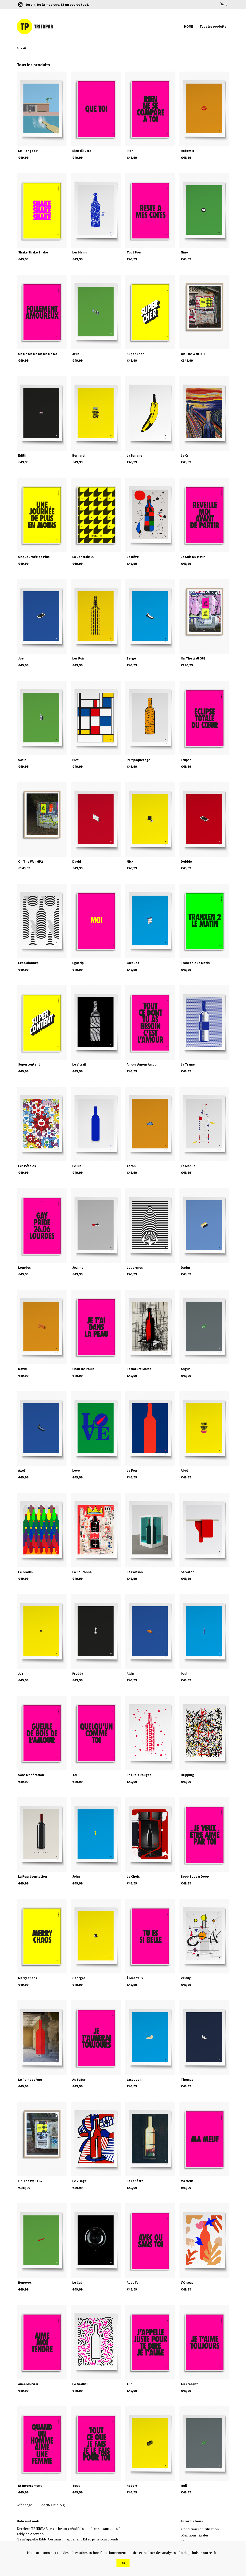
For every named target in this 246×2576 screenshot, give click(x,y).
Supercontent (29, 1064)
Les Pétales (27, 1166)
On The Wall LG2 (30, 2181)
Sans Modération (31, 1775)
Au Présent (189, 2384)
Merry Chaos (27, 1978)
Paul (184, 1673)
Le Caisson (135, 1572)
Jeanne (78, 1267)
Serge (131, 658)
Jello (76, 354)
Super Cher (135, 354)
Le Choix (133, 1876)
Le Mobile (188, 1166)
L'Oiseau (187, 2282)
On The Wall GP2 (30, 861)
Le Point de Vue (30, 2079)
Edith (22, 455)
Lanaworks (106, 2567)
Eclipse (186, 760)
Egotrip (78, 963)
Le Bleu (78, 1166)
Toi (74, 1775)
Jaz (20, 1673)
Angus (185, 1369)
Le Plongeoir (28, 151)
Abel (184, 1470)
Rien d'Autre (81, 151)
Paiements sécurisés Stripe (202, 2547)
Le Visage (79, 2181)
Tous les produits (213, 26)
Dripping (187, 1775)
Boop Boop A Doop (195, 1876)
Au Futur (79, 2079)
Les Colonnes (28, 963)
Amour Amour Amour (142, 1064)
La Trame (188, 1064)
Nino (184, 252)
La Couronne (82, 1572)
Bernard (78, 455)
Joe (21, 658)
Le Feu (132, 1470)
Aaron (131, 1166)
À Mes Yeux (135, 1978)
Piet (75, 760)
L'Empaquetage (138, 760)
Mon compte (191, 2541)
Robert (132, 2485)
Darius (186, 1267)
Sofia (22, 760)
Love (76, 1470)
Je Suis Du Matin (193, 557)
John (76, 1876)
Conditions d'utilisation (200, 2529)
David (22, 1369)
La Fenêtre (135, 2181)
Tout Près (134, 252)
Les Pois (78, 658)
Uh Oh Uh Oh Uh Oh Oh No (37, 354)
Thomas (187, 2079)
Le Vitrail (79, 1064)
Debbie (186, 861)
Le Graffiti (80, 2384)
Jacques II (134, 2079)
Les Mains (79, 252)
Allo (129, 2384)
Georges (78, 1978)
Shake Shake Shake (33, 252)
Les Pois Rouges (139, 1775)
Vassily (186, 1978)
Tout (76, 2485)
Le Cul (77, 2282)
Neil (184, 2485)
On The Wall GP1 (193, 658)
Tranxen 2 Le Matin (195, 963)
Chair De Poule (83, 1369)
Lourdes (24, 1267)
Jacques (133, 963)
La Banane (134, 455)
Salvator (187, 1572)
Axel (21, 1470)
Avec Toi (133, 2282)
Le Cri (185, 455)
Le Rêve (133, 557)
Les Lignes (135, 1267)
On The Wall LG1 (193, 354)
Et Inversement (30, 2485)
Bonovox (25, 2282)
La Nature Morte (139, 1369)
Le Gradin (25, 1572)
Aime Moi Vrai (28, 2384)
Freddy (77, 1673)
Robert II (187, 151)
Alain (130, 1673)
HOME (188, 26)
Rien (130, 151)
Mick (130, 861)
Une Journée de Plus (34, 557)
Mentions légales (194, 2535)
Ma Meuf (187, 2181)
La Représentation (32, 1876)
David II (77, 861)
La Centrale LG (83, 557)
